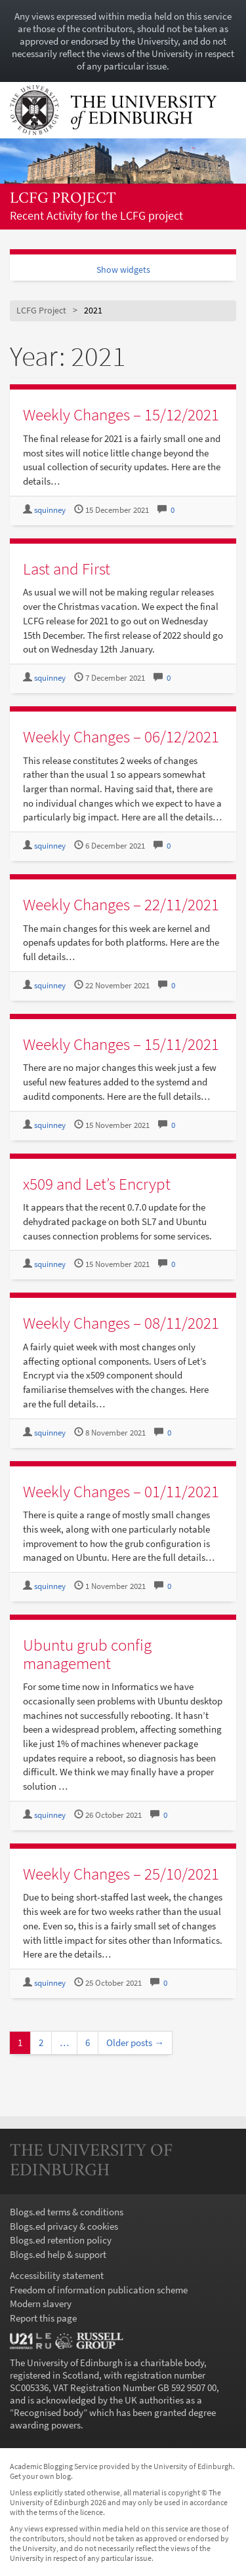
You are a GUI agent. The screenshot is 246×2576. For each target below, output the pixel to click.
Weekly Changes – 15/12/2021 (121, 414)
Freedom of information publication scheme (99, 2290)
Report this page (43, 2318)
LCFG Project (63, 199)
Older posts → (135, 2042)
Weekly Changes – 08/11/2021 (121, 1322)
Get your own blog (40, 2476)
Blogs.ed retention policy (61, 2240)
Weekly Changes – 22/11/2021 (121, 904)
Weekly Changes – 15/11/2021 (121, 1044)
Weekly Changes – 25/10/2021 (121, 1873)
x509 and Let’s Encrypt (97, 1183)
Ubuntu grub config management (87, 1654)
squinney (50, 509)
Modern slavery (41, 2303)
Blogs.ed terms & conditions (66, 2211)
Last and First (66, 568)
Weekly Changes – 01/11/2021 (121, 1491)
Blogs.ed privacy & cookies (64, 2226)
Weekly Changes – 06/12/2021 (121, 736)
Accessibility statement (57, 2275)
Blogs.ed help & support (58, 2254)
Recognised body (48, 2412)
